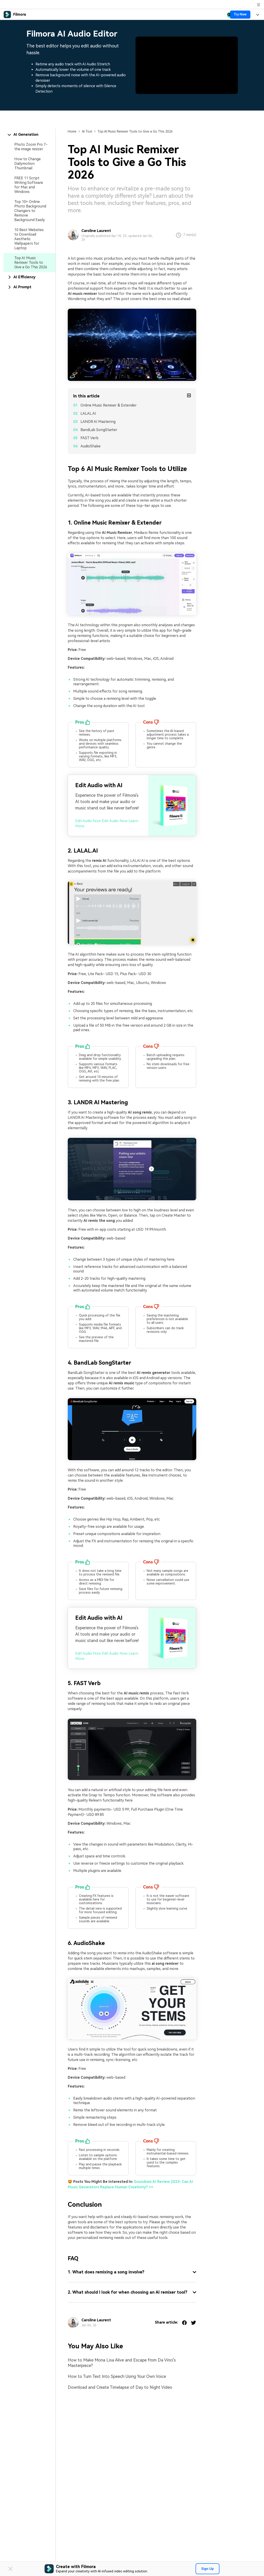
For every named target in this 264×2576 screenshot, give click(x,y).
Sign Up (207, 2569)
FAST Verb (89, 438)
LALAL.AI (88, 413)
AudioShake (90, 446)
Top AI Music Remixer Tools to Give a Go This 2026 (30, 262)
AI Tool (87, 131)
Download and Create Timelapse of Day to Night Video (120, 2387)
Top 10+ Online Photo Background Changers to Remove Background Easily (30, 211)
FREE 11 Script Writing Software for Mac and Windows (28, 185)
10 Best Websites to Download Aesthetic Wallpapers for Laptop (29, 239)
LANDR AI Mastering (98, 421)
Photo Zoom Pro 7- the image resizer (31, 146)
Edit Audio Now (88, 821)
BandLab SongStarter (98, 430)
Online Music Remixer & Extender (108, 405)
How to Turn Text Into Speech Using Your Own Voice (117, 2376)
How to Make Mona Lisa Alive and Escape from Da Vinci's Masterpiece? (122, 2363)
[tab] (29, 135)
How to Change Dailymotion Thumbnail (27, 163)
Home (72, 131)
